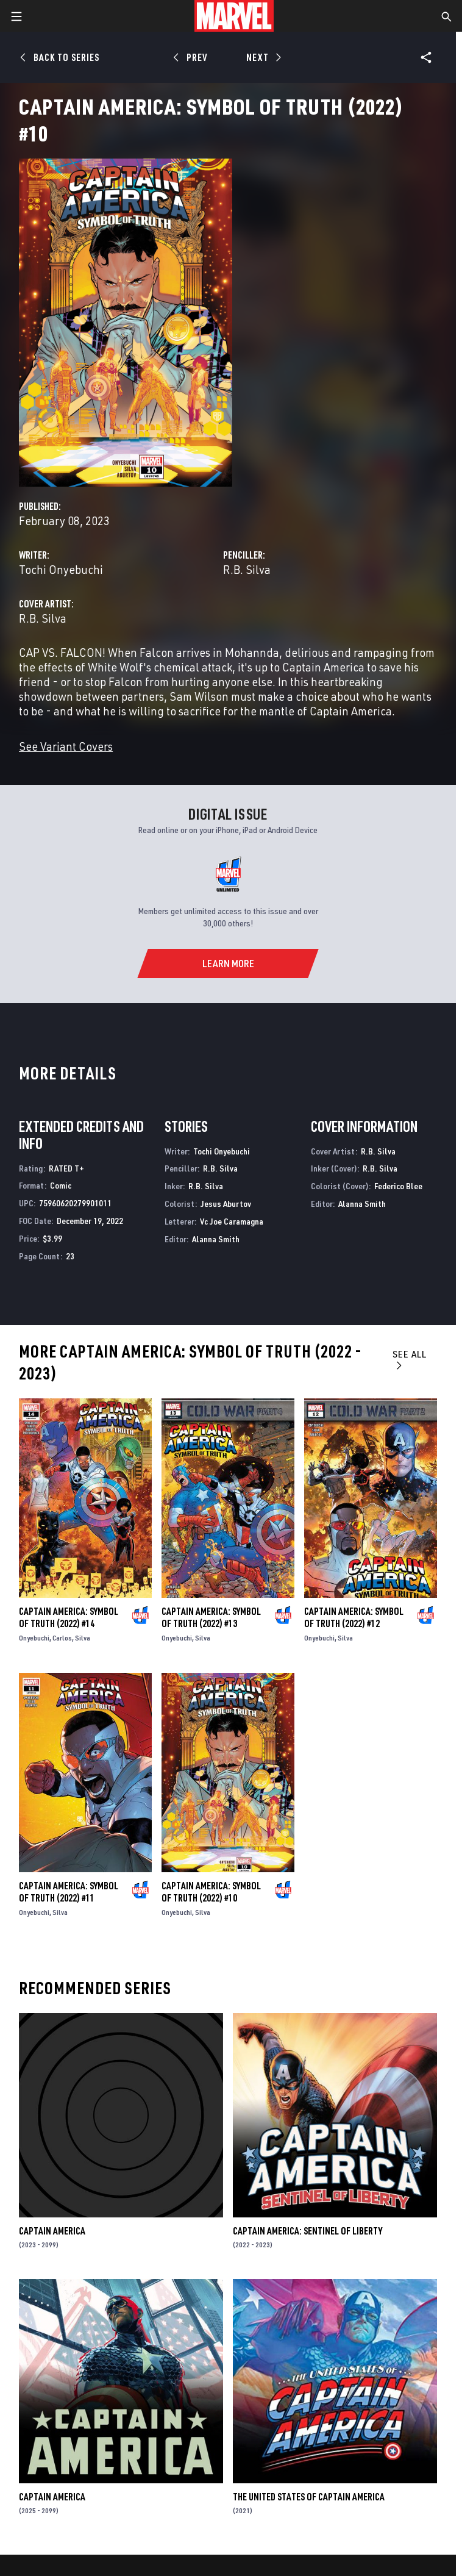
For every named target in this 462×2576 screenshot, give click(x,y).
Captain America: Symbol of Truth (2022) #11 (68, 1892)
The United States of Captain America (309, 2497)
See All (410, 1359)
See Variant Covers (66, 746)
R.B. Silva (247, 569)
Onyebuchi (34, 1637)
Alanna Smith (216, 1239)
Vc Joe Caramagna (231, 1221)
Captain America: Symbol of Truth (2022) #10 (211, 1892)
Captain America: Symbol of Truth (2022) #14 (68, 1617)
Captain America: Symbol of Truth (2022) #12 (353, 1617)
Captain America (52, 2231)
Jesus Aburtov (226, 1203)
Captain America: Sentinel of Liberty (307, 2231)
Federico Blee (398, 1186)
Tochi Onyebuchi (61, 569)
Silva (82, 1637)
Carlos (62, 1637)
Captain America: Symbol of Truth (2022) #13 (211, 1617)
